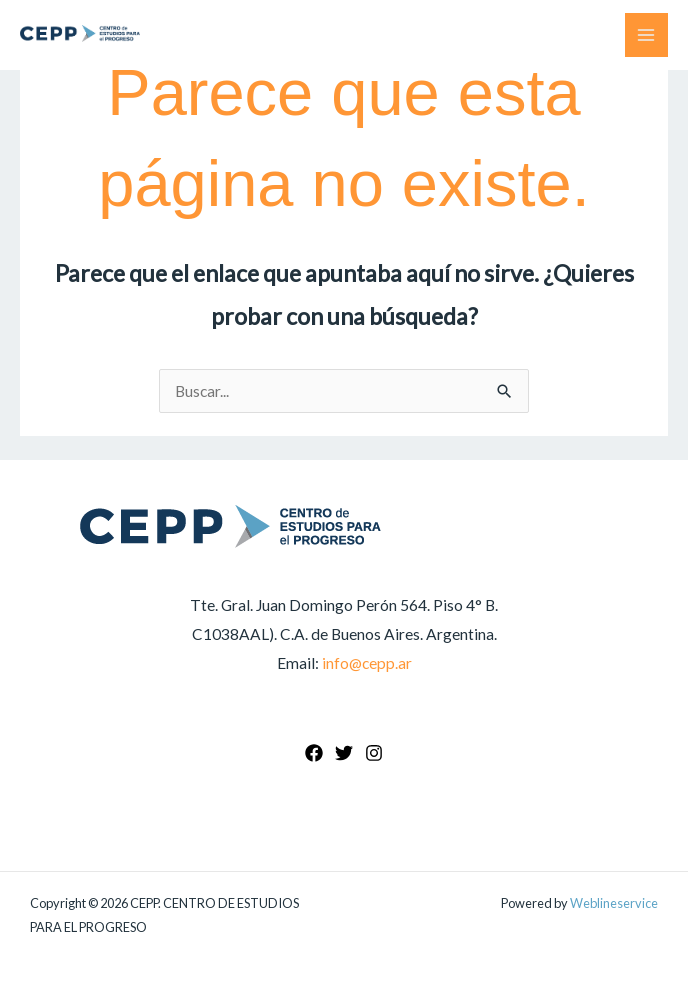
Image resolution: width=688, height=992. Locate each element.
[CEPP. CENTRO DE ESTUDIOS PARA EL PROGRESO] (80, 33)
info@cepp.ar (367, 663)
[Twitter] (344, 753)
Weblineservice (614, 903)
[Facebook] (314, 753)
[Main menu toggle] (646, 34)
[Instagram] (374, 753)
